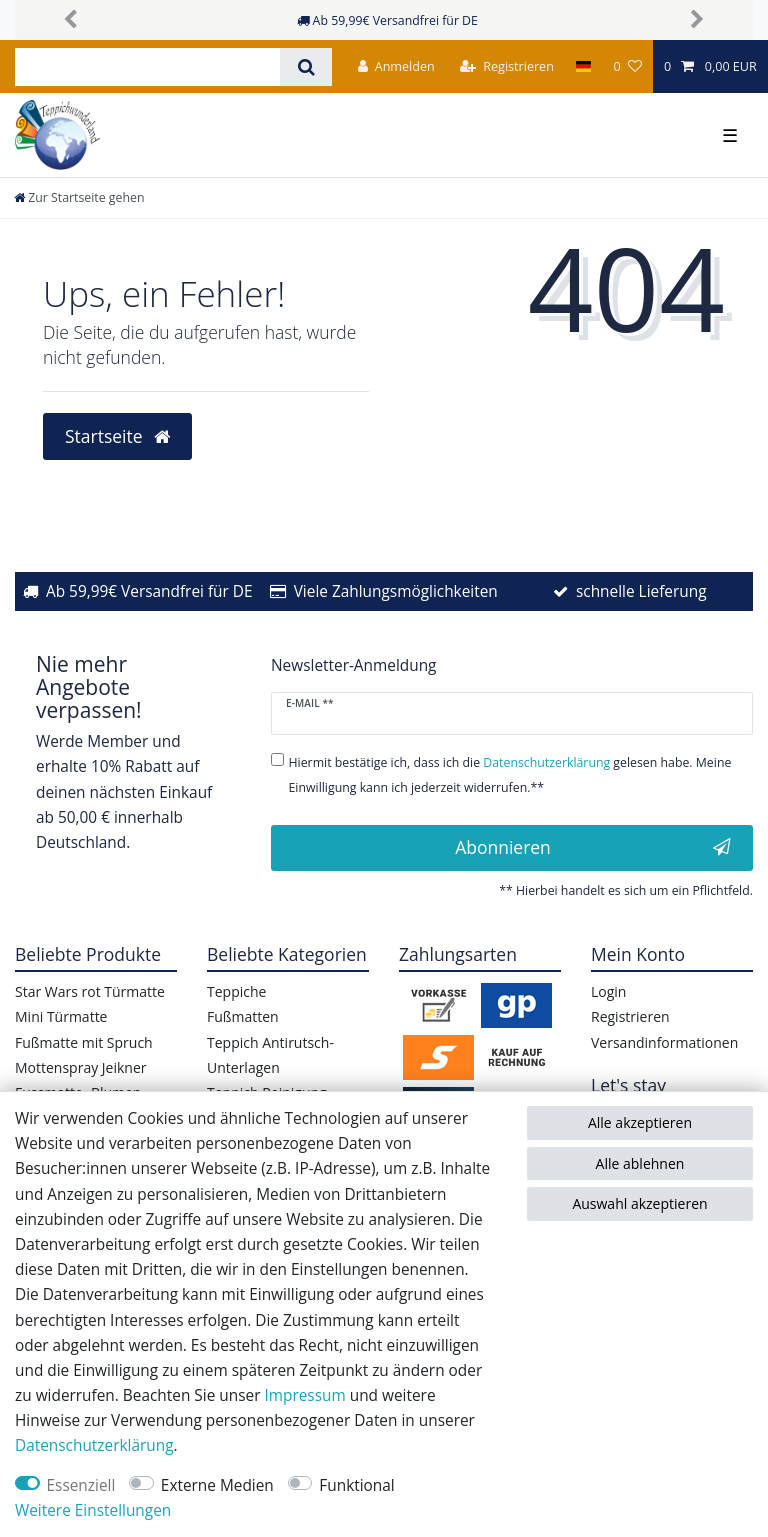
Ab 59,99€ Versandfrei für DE (149, 591)
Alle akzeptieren (640, 1122)
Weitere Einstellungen (93, 1510)
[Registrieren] (507, 66)
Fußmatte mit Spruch (84, 1042)
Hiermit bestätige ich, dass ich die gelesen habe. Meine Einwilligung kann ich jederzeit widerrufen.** (510, 775)
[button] (70, 20)
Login (608, 991)
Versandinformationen (664, 1042)
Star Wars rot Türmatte (90, 991)
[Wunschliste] (627, 66)
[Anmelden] (396, 66)
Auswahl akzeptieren (639, 1203)
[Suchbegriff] (147, 67)
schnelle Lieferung (641, 591)
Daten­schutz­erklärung (94, 1445)
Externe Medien (217, 1485)
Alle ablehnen (640, 1163)
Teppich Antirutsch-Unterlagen (270, 1055)
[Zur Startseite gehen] (79, 197)
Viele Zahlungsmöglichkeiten (396, 591)
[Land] (583, 66)
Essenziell (81, 1485)
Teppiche (236, 991)
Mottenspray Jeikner (81, 1067)
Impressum (304, 1395)
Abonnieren (593, 847)
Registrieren (630, 1016)
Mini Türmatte (61, 1016)
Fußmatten (243, 1016)
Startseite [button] (117, 436)
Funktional (356, 1485)
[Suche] (305, 67)
